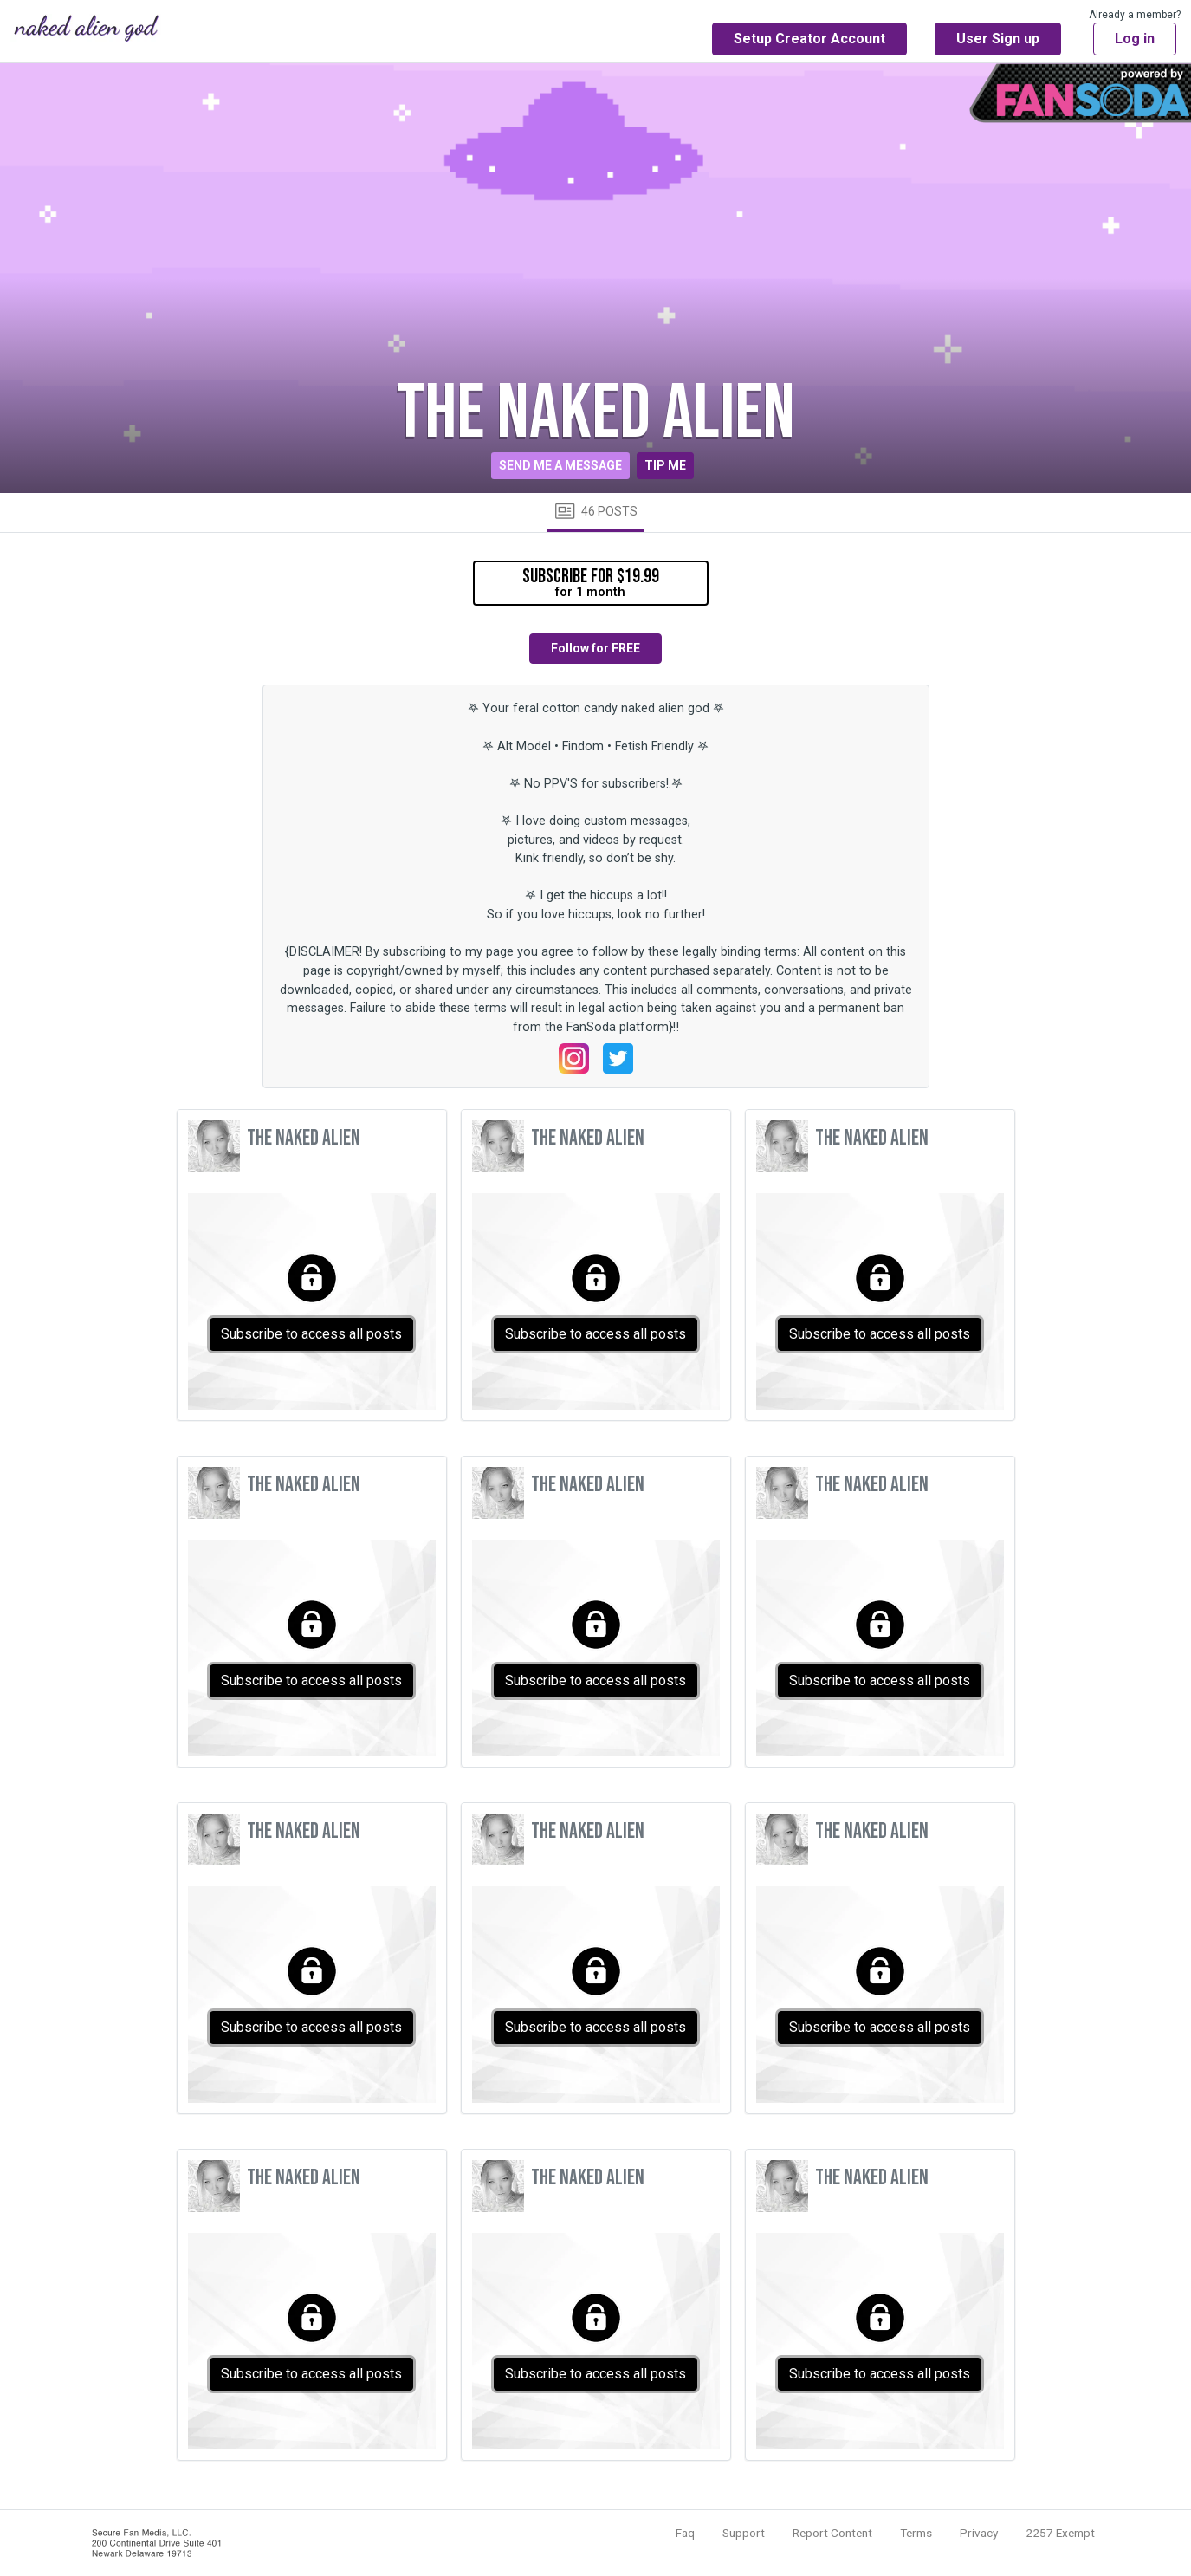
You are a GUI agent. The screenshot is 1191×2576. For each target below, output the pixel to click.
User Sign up (997, 38)
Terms (916, 2533)
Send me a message (560, 465)
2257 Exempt (1060, 2533)
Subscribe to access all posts (311, 1334)
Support (743, 2533)
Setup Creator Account (809, 38)
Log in (1135, 38)
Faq (685, 2533)
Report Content (832, 2533)
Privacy (979, 2533)
